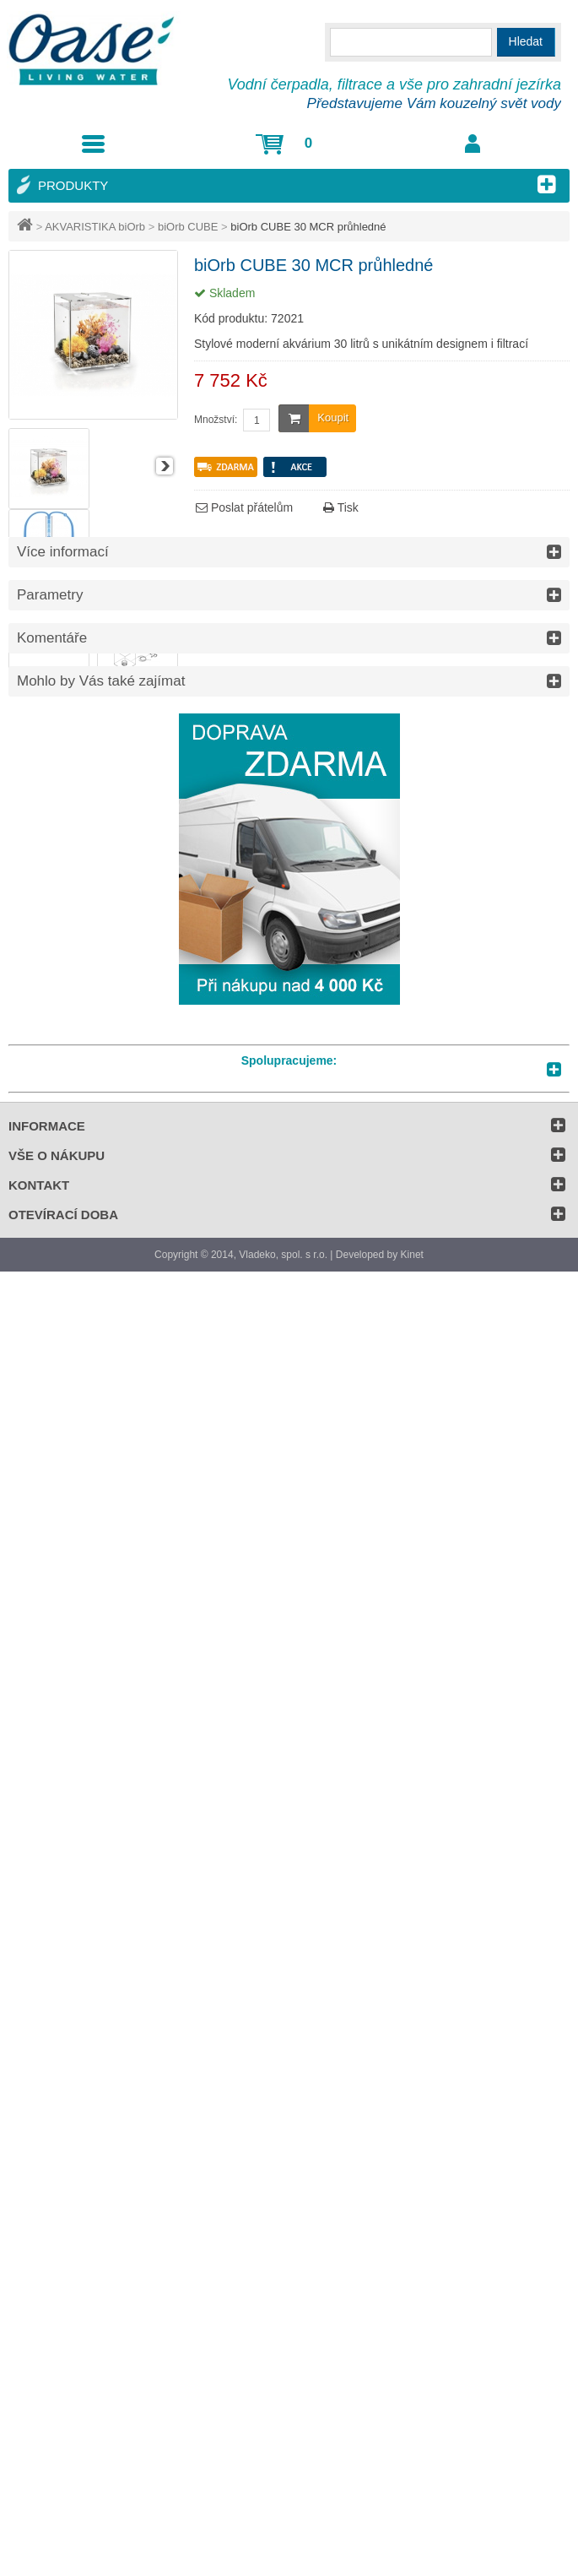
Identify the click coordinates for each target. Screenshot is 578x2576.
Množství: (215, 420)
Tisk (341, 507)
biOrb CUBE (188, 226)
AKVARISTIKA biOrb (95, 226)
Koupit (313, 418)
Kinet (412, 1255)
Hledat (526, 41)
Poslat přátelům (244, 507)
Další (164, 466)
